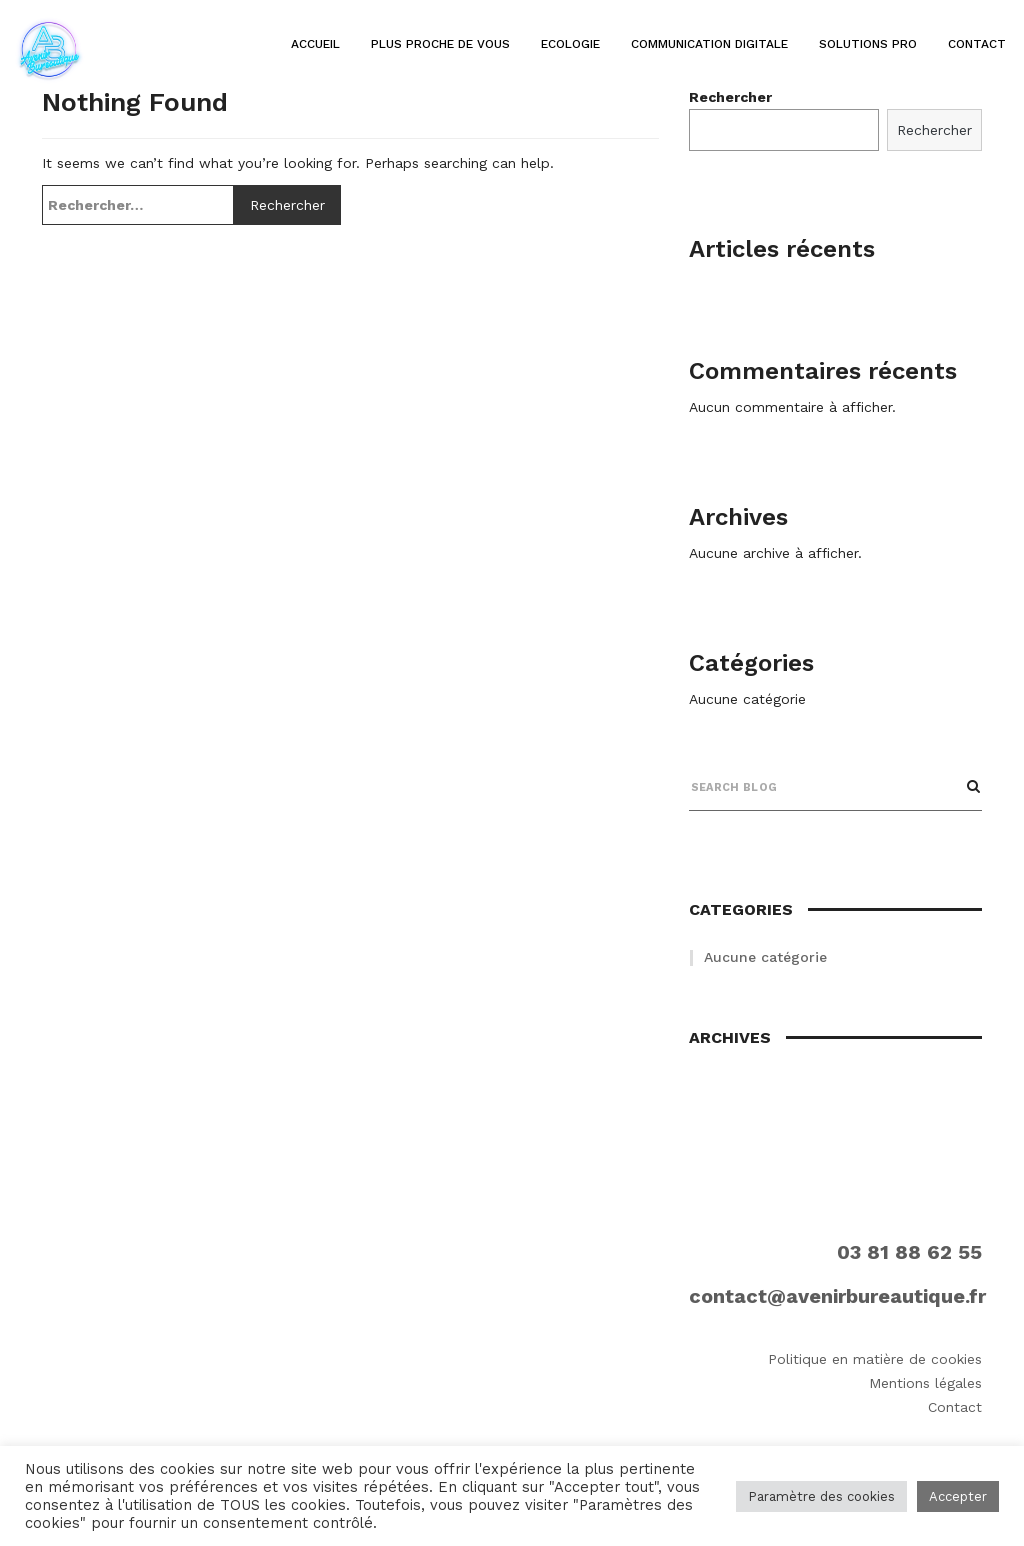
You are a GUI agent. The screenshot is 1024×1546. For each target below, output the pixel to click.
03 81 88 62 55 (909, 1252)
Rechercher (934, 130)
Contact (977, 44)
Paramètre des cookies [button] (821, 1496)
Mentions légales (925, 1383)
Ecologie (570, 44)
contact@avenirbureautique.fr (837, 1296)
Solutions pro (868, 44)
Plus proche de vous (440, 44)
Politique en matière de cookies (875, 1359)
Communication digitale (709, 44)
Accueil (315, 44)
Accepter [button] (958, 1496)
